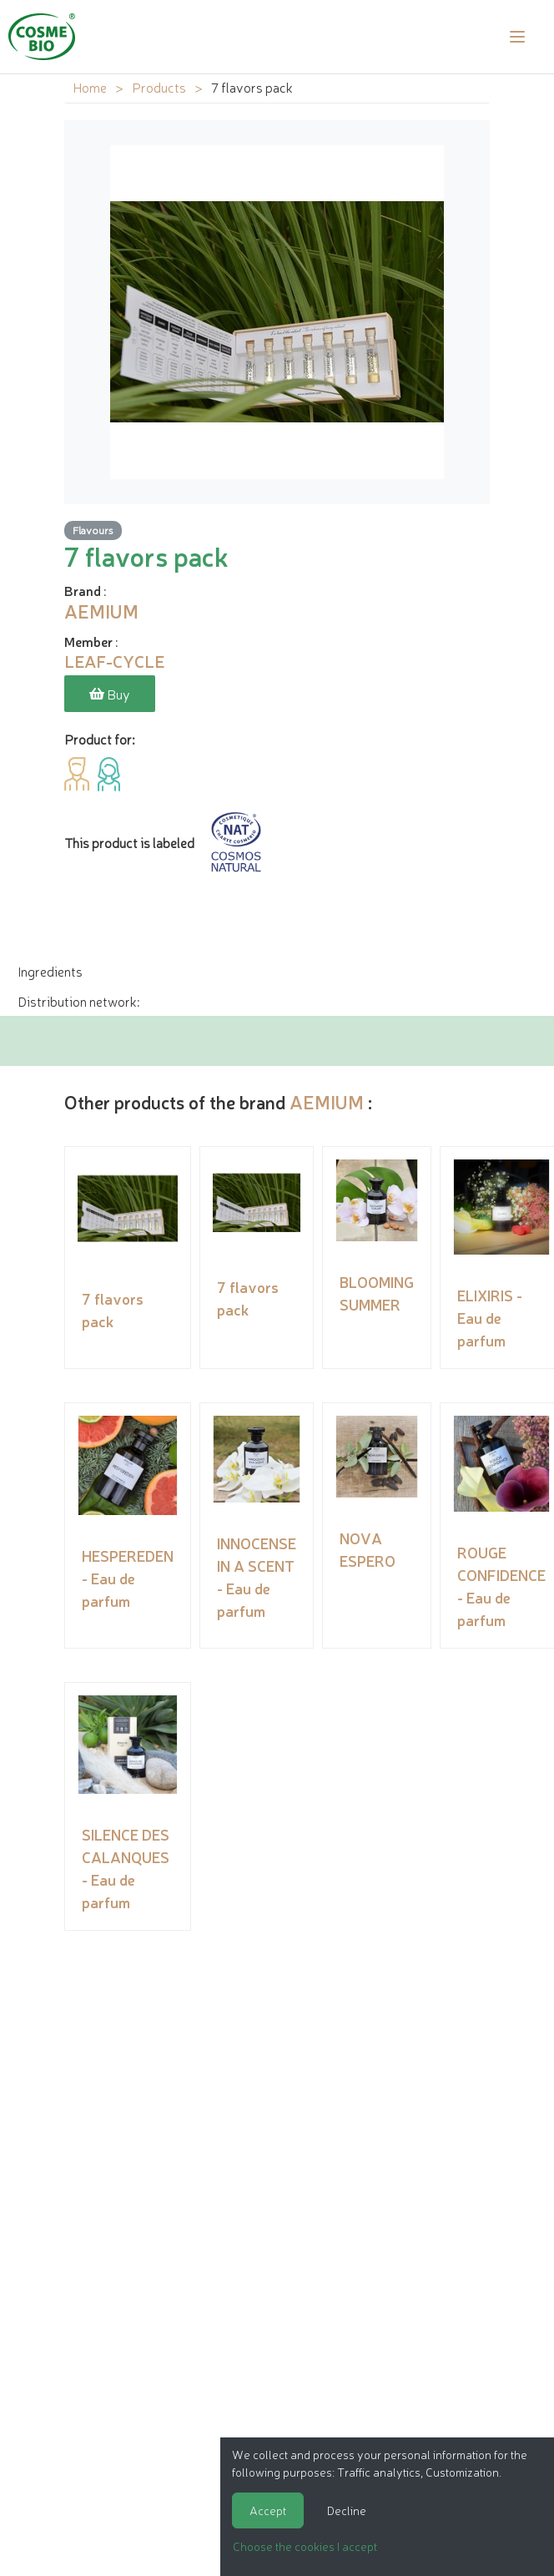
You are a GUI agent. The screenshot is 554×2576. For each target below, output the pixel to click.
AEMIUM (327, 1101)
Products (159, 87)
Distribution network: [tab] (78, 1001)
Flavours (93, 530)
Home (90, 87)
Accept (267, 2510)
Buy (109, 693)
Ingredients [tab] (50, 971)
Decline (346, 2510)
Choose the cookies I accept (305, 2545)
